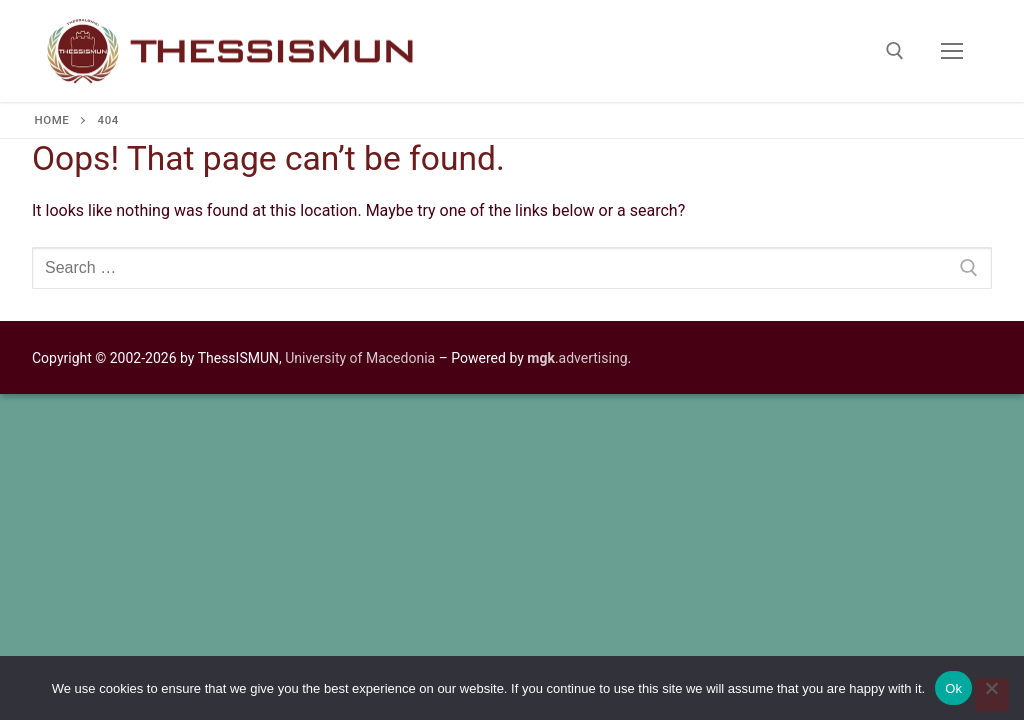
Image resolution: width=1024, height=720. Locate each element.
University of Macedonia (360, 358)
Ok (953, 688)
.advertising (577, 358)
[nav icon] (952, 51)
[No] (992, 695)
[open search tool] (895, 51)
